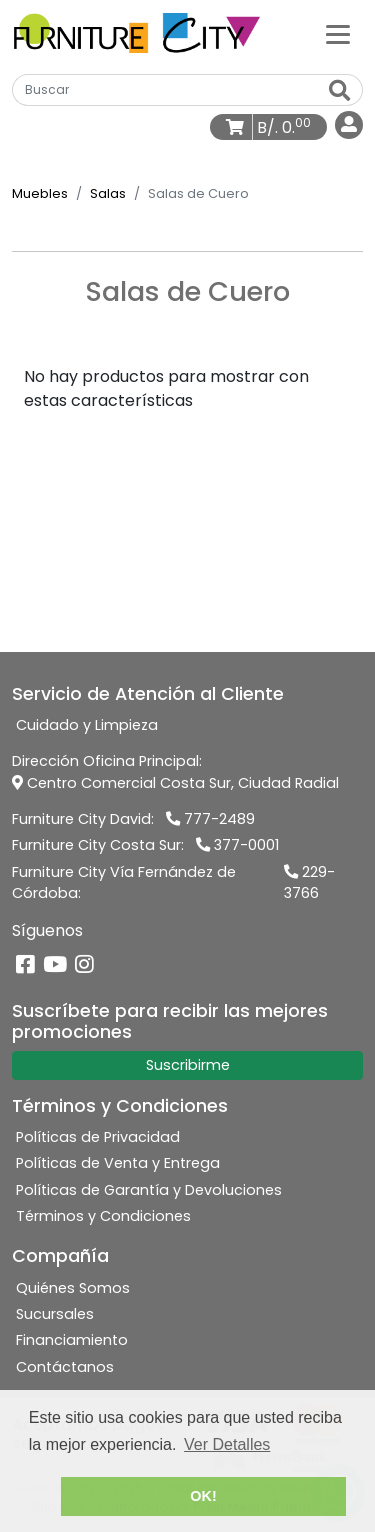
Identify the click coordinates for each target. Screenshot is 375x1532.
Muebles (40, 193)
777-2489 (210, 819)
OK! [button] (203, 1496)
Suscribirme (188, 1065)
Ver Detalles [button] (227, 1444)
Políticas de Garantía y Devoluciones (149, 1190)
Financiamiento (72, 1340)
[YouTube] (55, 965)
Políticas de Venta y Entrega (118, 1163)
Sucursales (55, 1314)
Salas (108, 193)
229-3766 (309, 883)
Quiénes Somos (73, 1288)
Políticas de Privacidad (98, 1137)
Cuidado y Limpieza (87, 725)
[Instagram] (84, 965)
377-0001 (237, 845)
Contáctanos (65, 1367)
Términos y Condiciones (103, 1216)
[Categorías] (338, 33)
